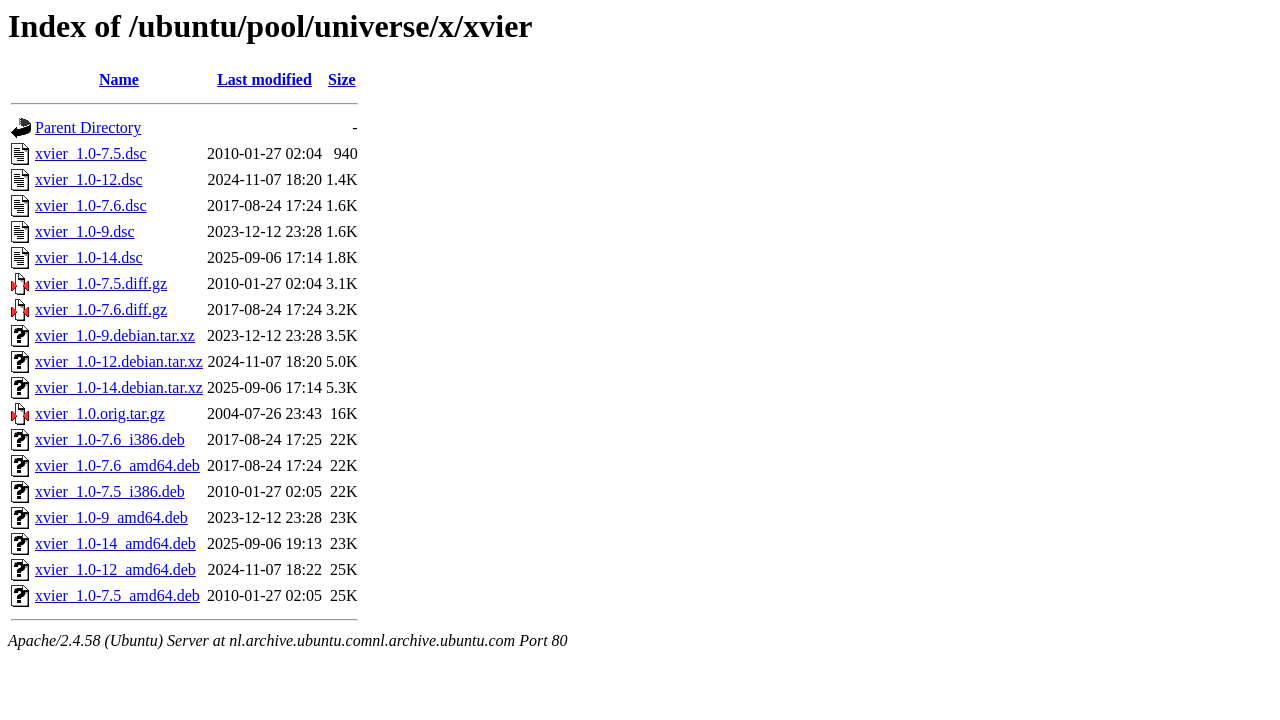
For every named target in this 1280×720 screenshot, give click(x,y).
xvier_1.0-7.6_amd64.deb (117, 465)
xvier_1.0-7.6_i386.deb (110, 439)
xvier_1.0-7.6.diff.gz (101, 309)
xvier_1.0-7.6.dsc (91, 205)
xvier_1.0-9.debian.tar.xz (115, 335)
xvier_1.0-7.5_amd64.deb (117, 595)
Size (342, 79)
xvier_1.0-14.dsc (89, 257)
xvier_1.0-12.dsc (89, 179)
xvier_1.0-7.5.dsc (91, 153)
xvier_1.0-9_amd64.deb (111, 517)
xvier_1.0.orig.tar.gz (100, 413)
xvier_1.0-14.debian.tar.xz (119, 387)
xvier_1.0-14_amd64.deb (115, 543)
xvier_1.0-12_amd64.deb (115, 569)
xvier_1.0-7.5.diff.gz (101, 283)
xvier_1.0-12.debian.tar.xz (119, 361)
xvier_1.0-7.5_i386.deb (110, 491)
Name (119, 79)
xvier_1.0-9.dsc (85, 231)
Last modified (264, 79)
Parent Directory (88, 127)
